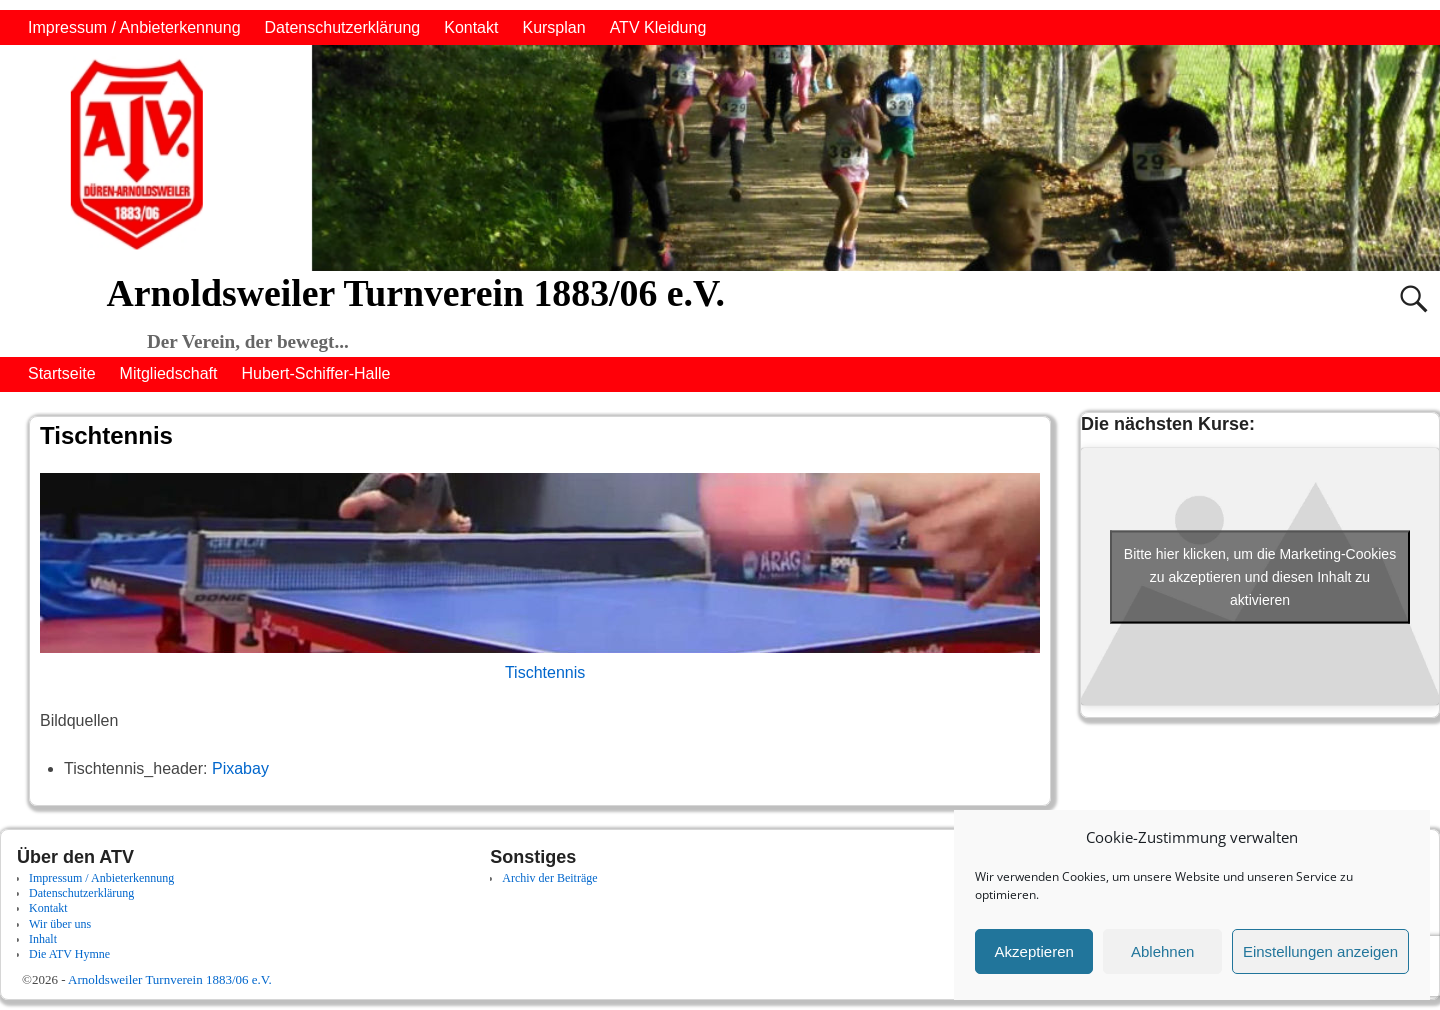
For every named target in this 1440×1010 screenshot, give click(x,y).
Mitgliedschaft (169, 373)
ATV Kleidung (658, 27)
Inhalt (43, 939)
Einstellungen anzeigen (1320, 951)
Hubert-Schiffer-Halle (315, 373)
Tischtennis (545, 672)
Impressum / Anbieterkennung (134, 27)
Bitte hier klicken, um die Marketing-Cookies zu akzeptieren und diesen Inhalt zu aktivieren (1260, 576)
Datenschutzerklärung (343, 27)
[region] (720, 158)
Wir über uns (60, 924)
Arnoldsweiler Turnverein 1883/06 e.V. (415, 293)
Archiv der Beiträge (549, 878)
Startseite (62, 373)
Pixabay (240, 768)
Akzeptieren (1034, 951)
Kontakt (471, 27)
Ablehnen (1162, 951)
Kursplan (553, 27)
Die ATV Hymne (69, 954)
